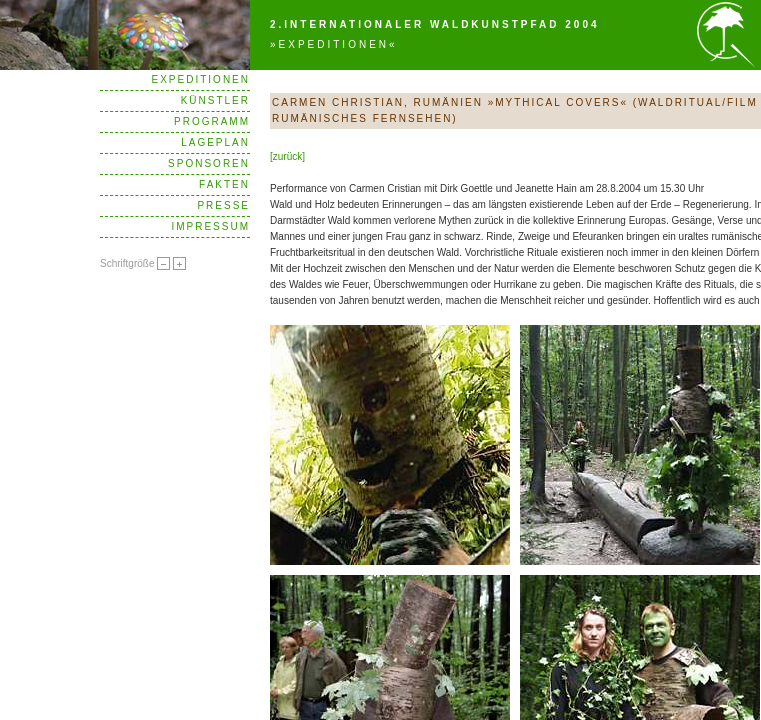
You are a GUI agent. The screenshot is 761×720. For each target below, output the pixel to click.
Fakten (224, 184)
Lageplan (215, 142)
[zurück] (287, 156)
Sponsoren (209, 163)
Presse (223, 205)
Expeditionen (201, 79)
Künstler (215, 100)
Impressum (210, 226)
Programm (212, 121)
